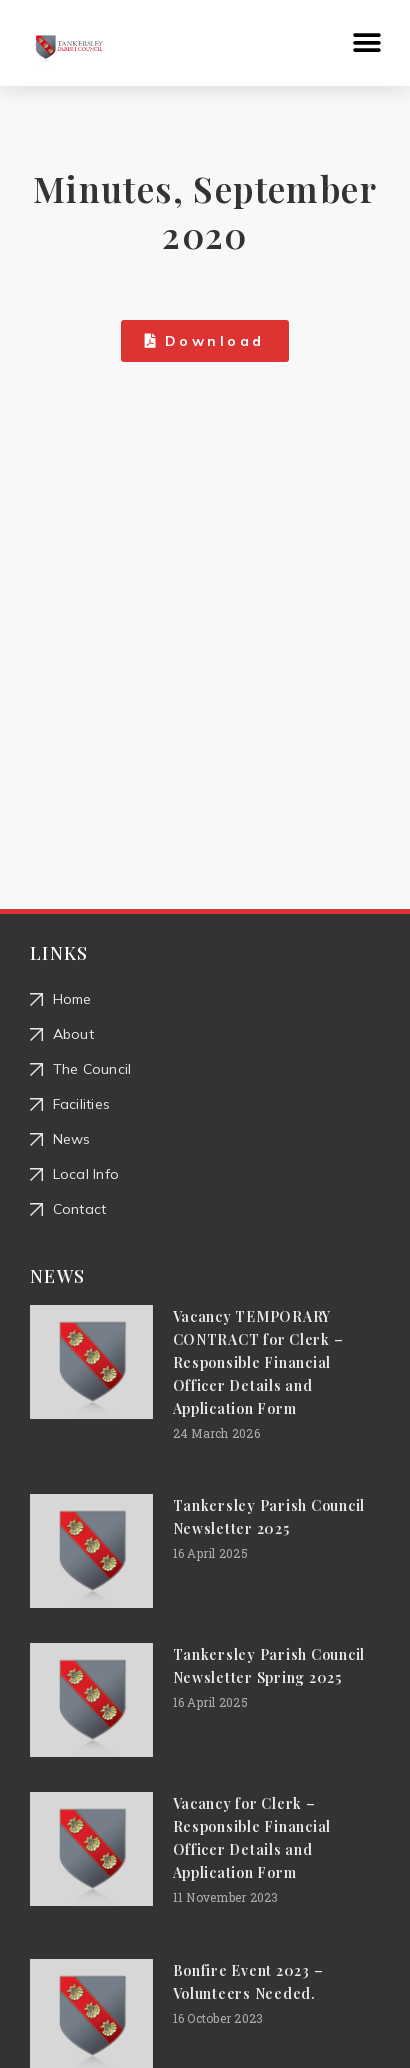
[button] (367, 43)
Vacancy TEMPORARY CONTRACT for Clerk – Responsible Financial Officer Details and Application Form (258, 1362)
